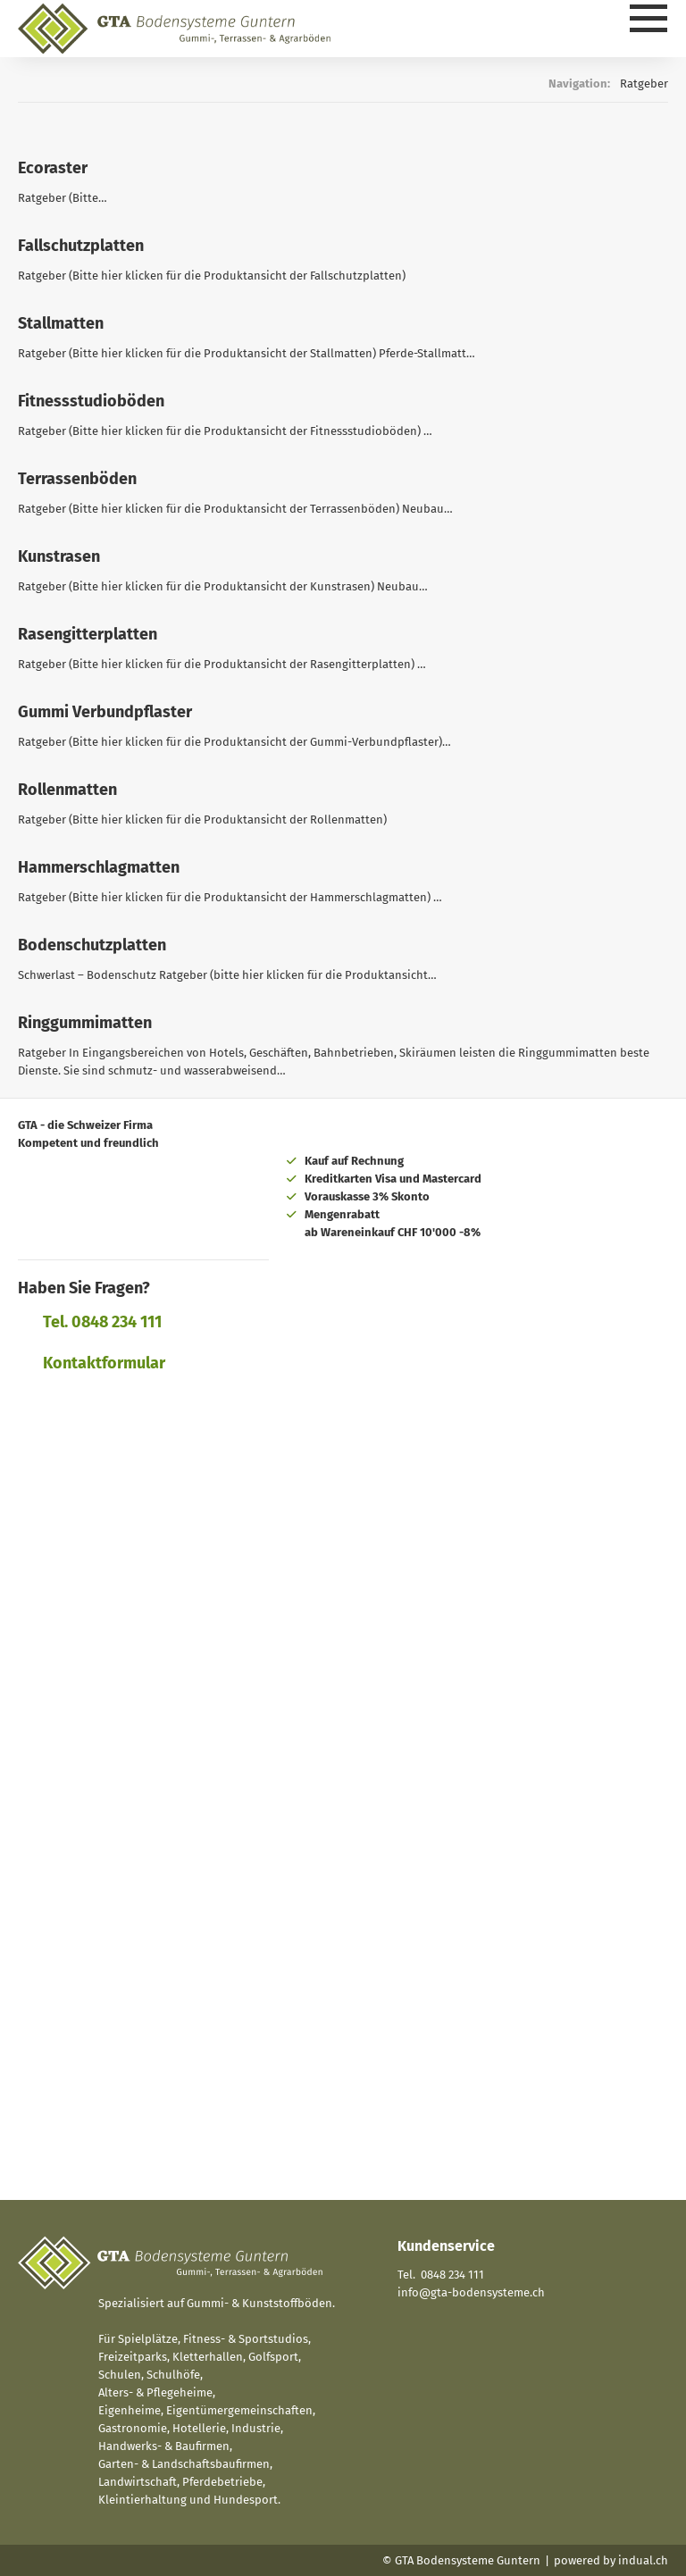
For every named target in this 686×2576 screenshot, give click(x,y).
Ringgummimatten (85, 1023)
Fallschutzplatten (81, 245)
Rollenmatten (67, 789)
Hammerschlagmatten (99, 867)
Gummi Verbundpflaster (105, 712)
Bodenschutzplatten (92, 945)
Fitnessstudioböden (91, 401)
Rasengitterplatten (87, 634)
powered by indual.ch (611, 2560)
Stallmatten (61, 323)
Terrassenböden (77, 479)
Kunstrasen (59, 556)
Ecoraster (53, 168)
